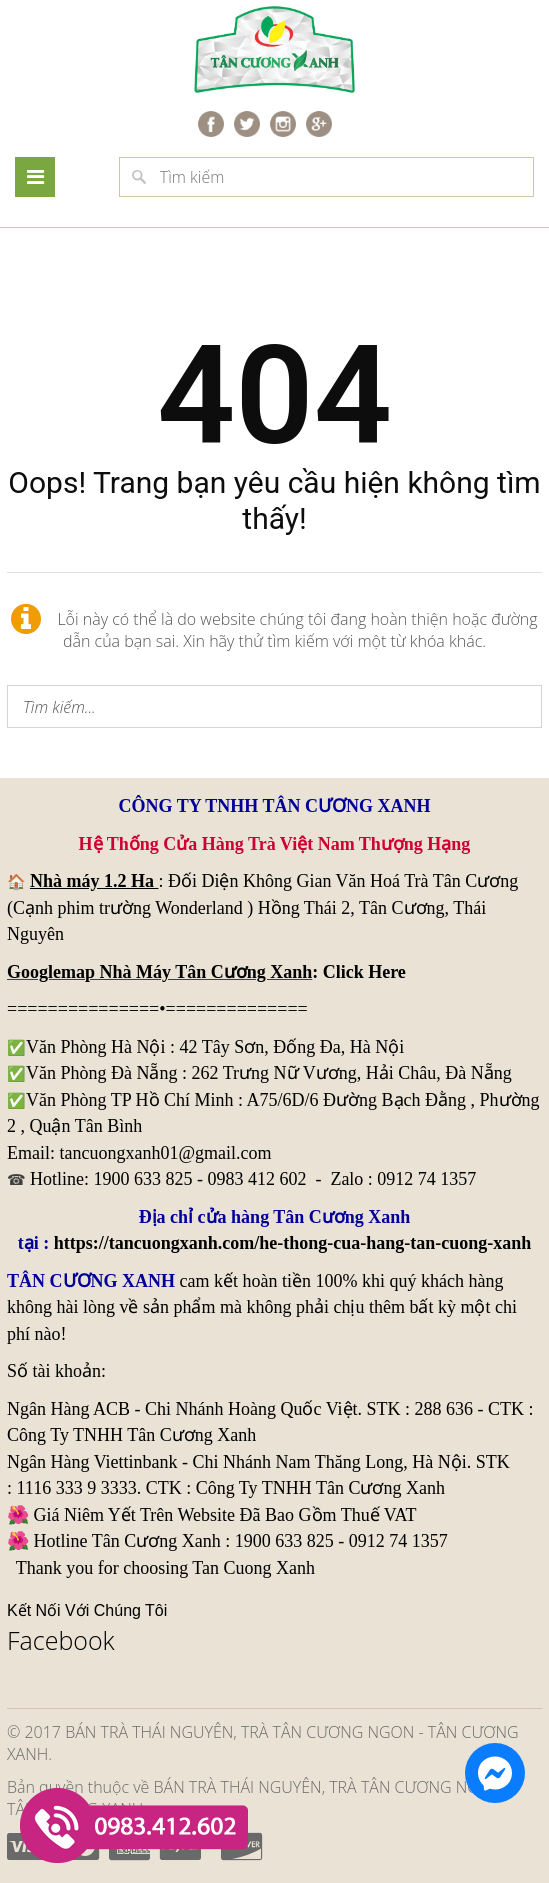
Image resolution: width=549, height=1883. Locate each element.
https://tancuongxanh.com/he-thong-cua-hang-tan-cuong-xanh (293, 1243)
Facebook (61, 1640)
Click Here (364, 972)
